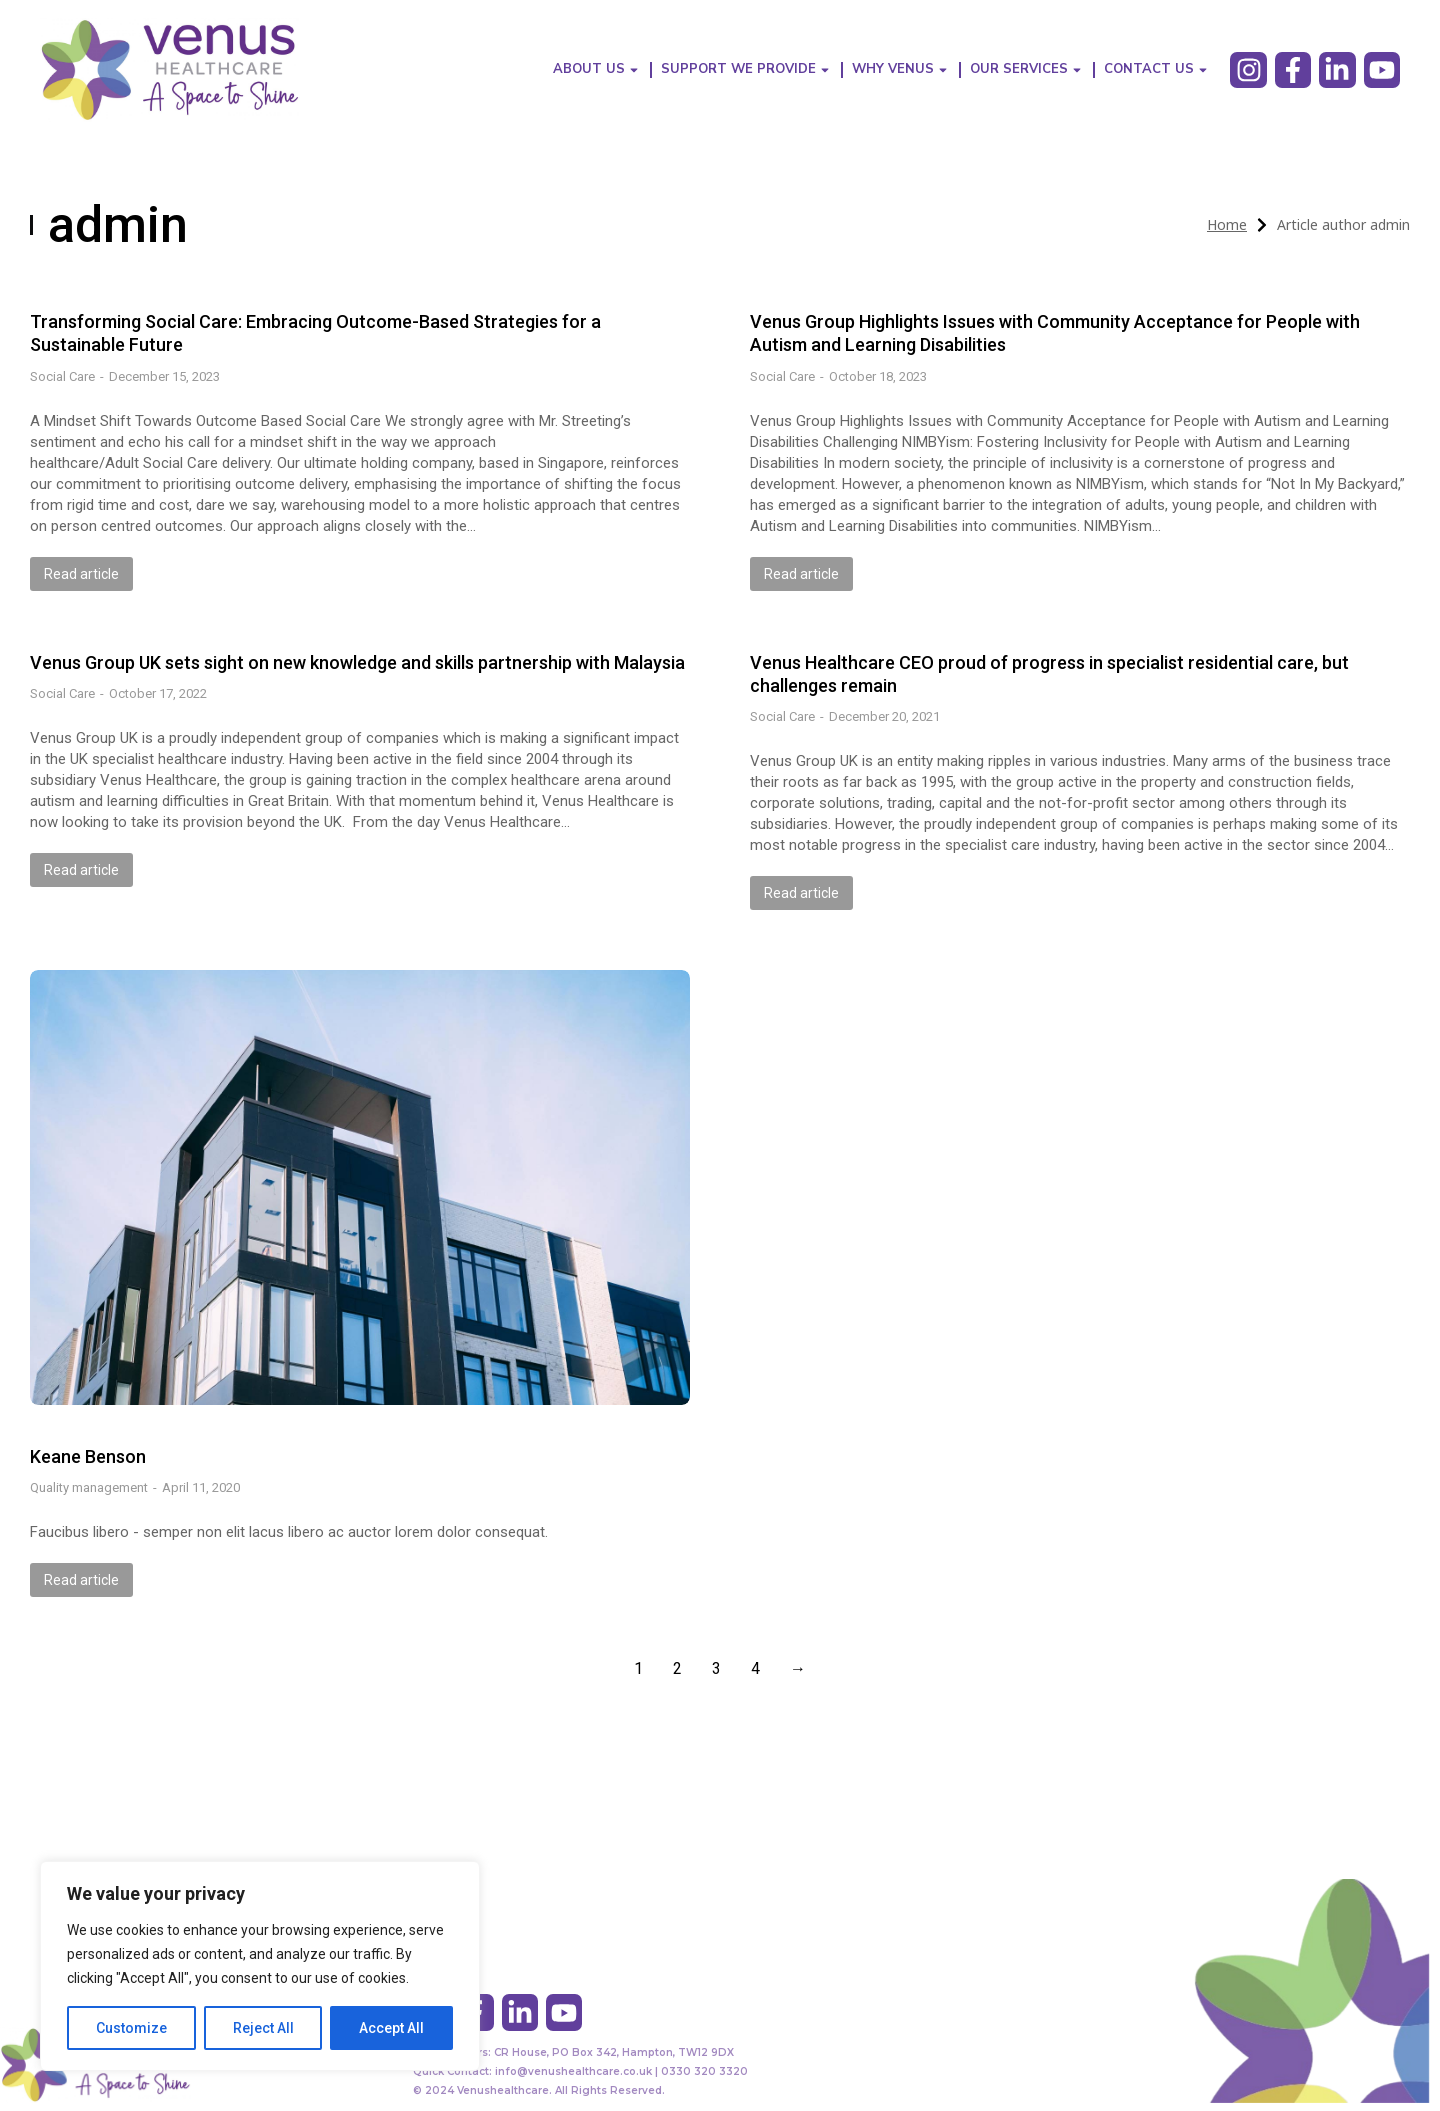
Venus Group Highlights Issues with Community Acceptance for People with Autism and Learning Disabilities (1055, 333)
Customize (131, 2028)
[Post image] (360, 1187)
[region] (260, 1966)
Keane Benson (88, 1456)
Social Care (62, 376)
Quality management (89, 1487)
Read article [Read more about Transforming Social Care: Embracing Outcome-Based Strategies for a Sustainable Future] (81, 574)
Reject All (263, 2028)
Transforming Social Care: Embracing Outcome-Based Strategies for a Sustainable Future (315, 333)
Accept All (391, 2028)
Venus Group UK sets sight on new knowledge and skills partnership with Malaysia (357, 662)
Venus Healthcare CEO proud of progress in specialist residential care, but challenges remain (1049, 674)
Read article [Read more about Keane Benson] (81, 1580)
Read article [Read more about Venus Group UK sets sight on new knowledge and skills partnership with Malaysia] (81, 870)
